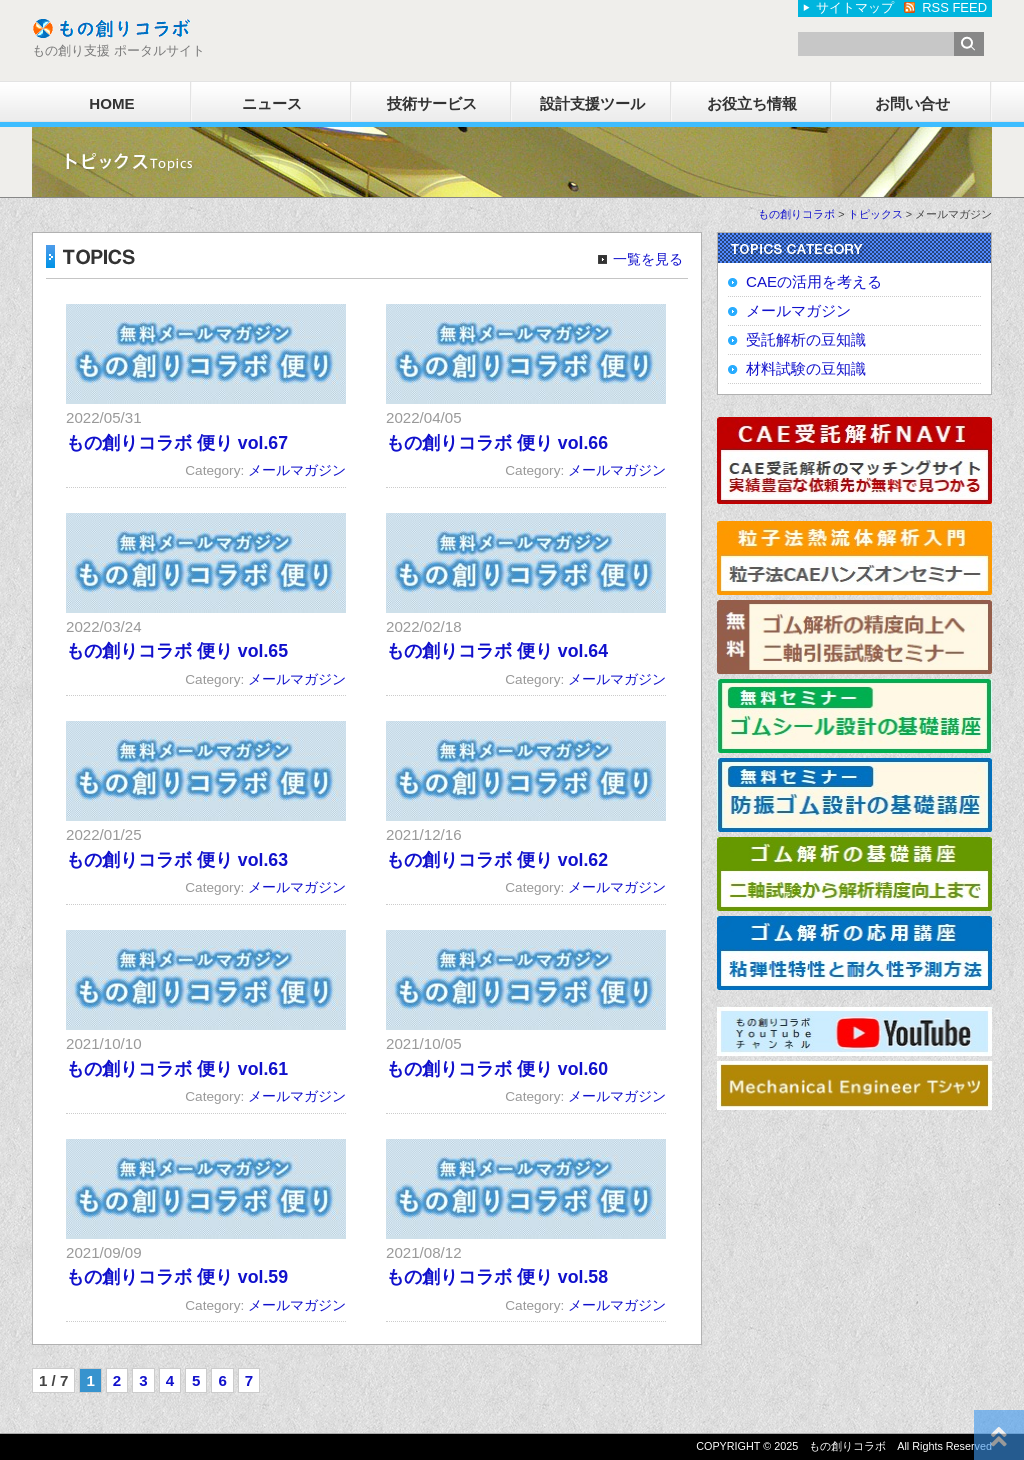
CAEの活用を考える (814, 281)
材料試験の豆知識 (806, 368)
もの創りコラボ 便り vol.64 (497, 651)
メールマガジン (297, 470)
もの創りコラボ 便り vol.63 (177, 860)
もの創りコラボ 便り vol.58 (497, 1277)
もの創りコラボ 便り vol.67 (177, 443)
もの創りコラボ (796, 214)
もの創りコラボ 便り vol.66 (497, 443)
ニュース (272, 103)
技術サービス (432, 103)
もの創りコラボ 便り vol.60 (497, 1069)
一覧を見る (648, 259)
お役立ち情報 (752, 103)
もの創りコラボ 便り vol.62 (497, 860)
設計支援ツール (592, 103)
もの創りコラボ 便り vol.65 (177, 651)
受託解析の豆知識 (806, 339)
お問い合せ (912, 103)
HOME (111, 103)
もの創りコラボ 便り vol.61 (177, 1069)
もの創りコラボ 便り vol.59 (177, 1277)
